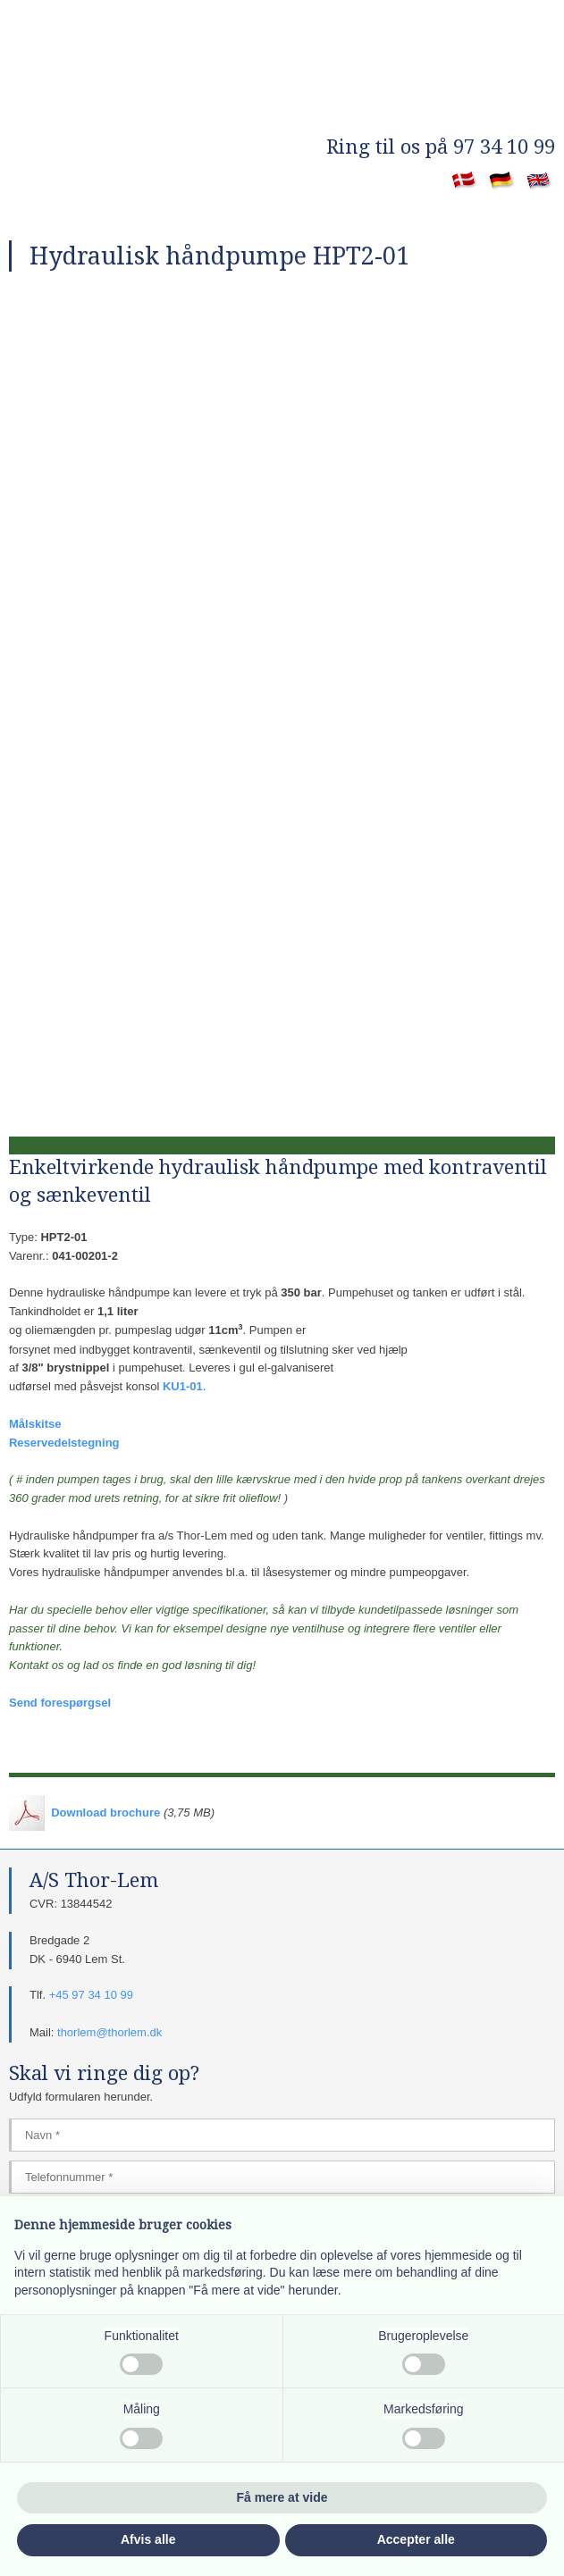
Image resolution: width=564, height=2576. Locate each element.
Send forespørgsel (60, 1702)
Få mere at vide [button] (282, 2497)
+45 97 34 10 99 (91, 1994)
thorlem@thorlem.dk (109, 2032)
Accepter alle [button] (416, 2539)
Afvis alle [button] (148, 2539)
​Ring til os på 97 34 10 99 (440, 147)
